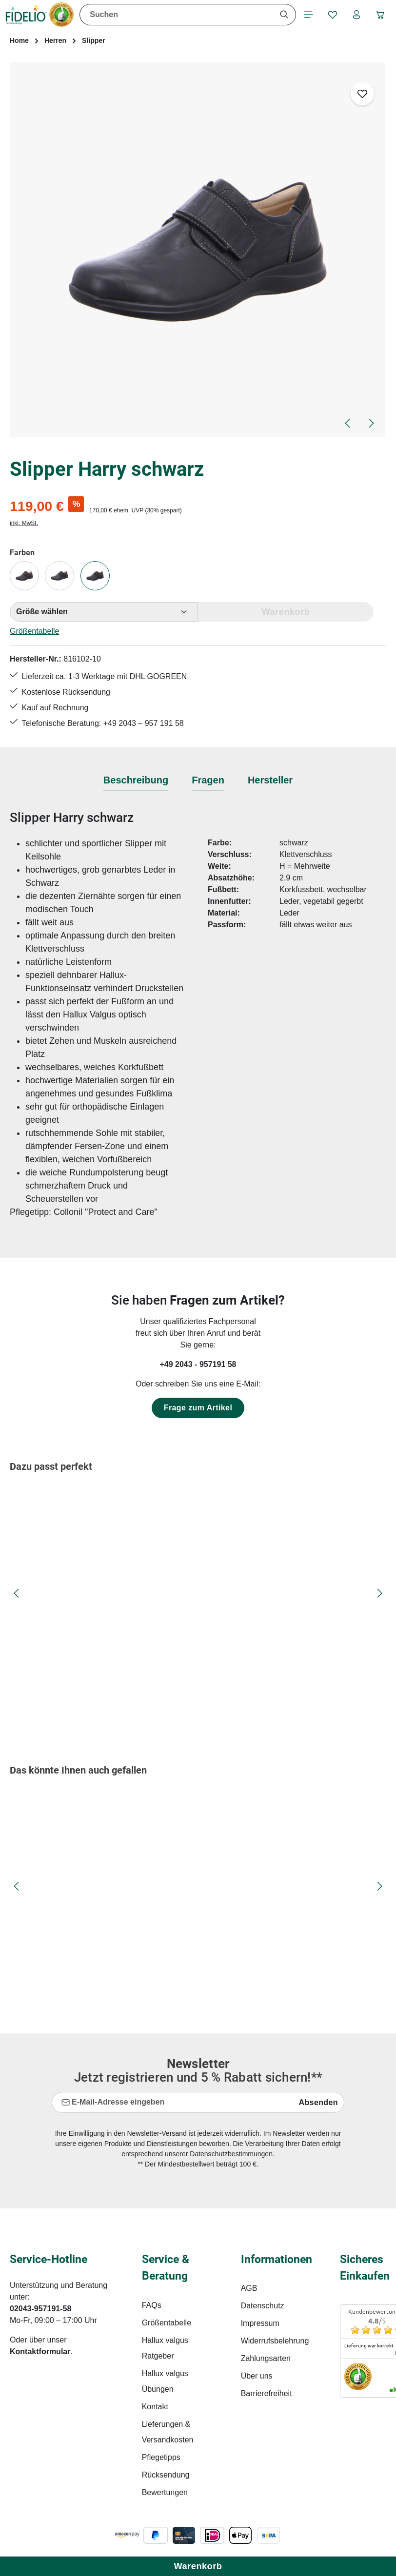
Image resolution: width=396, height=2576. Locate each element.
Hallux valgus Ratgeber (165, 2350)
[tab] (135, 783)
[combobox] (175, 15)
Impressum (260, 2326)
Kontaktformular (40, 2354)
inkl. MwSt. (24, 523)
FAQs (151, 2307)
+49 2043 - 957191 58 (197, 1367)
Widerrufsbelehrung (275, 2343)
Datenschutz (262, 2308)
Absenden (318, 2105)
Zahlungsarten (266, 2361)
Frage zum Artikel (198, 1410)
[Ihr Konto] (355, 15)
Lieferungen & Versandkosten (168, 2434)
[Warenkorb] (380, 15)
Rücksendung (166, 2477)
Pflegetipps (161, 2460)
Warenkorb (198, 2566)
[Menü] (307, 15)
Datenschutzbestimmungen (231, 2156)
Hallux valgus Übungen (165, 2384)
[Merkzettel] (331, 15)
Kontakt (155, 2409)
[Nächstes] (370, 423)
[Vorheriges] (348, 423)
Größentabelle (34, 631)
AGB (249, 2290)
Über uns (257, 2378)
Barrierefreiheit (266, 2396)
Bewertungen (165, 2495)
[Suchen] (282, 15)
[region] (198, 251)
